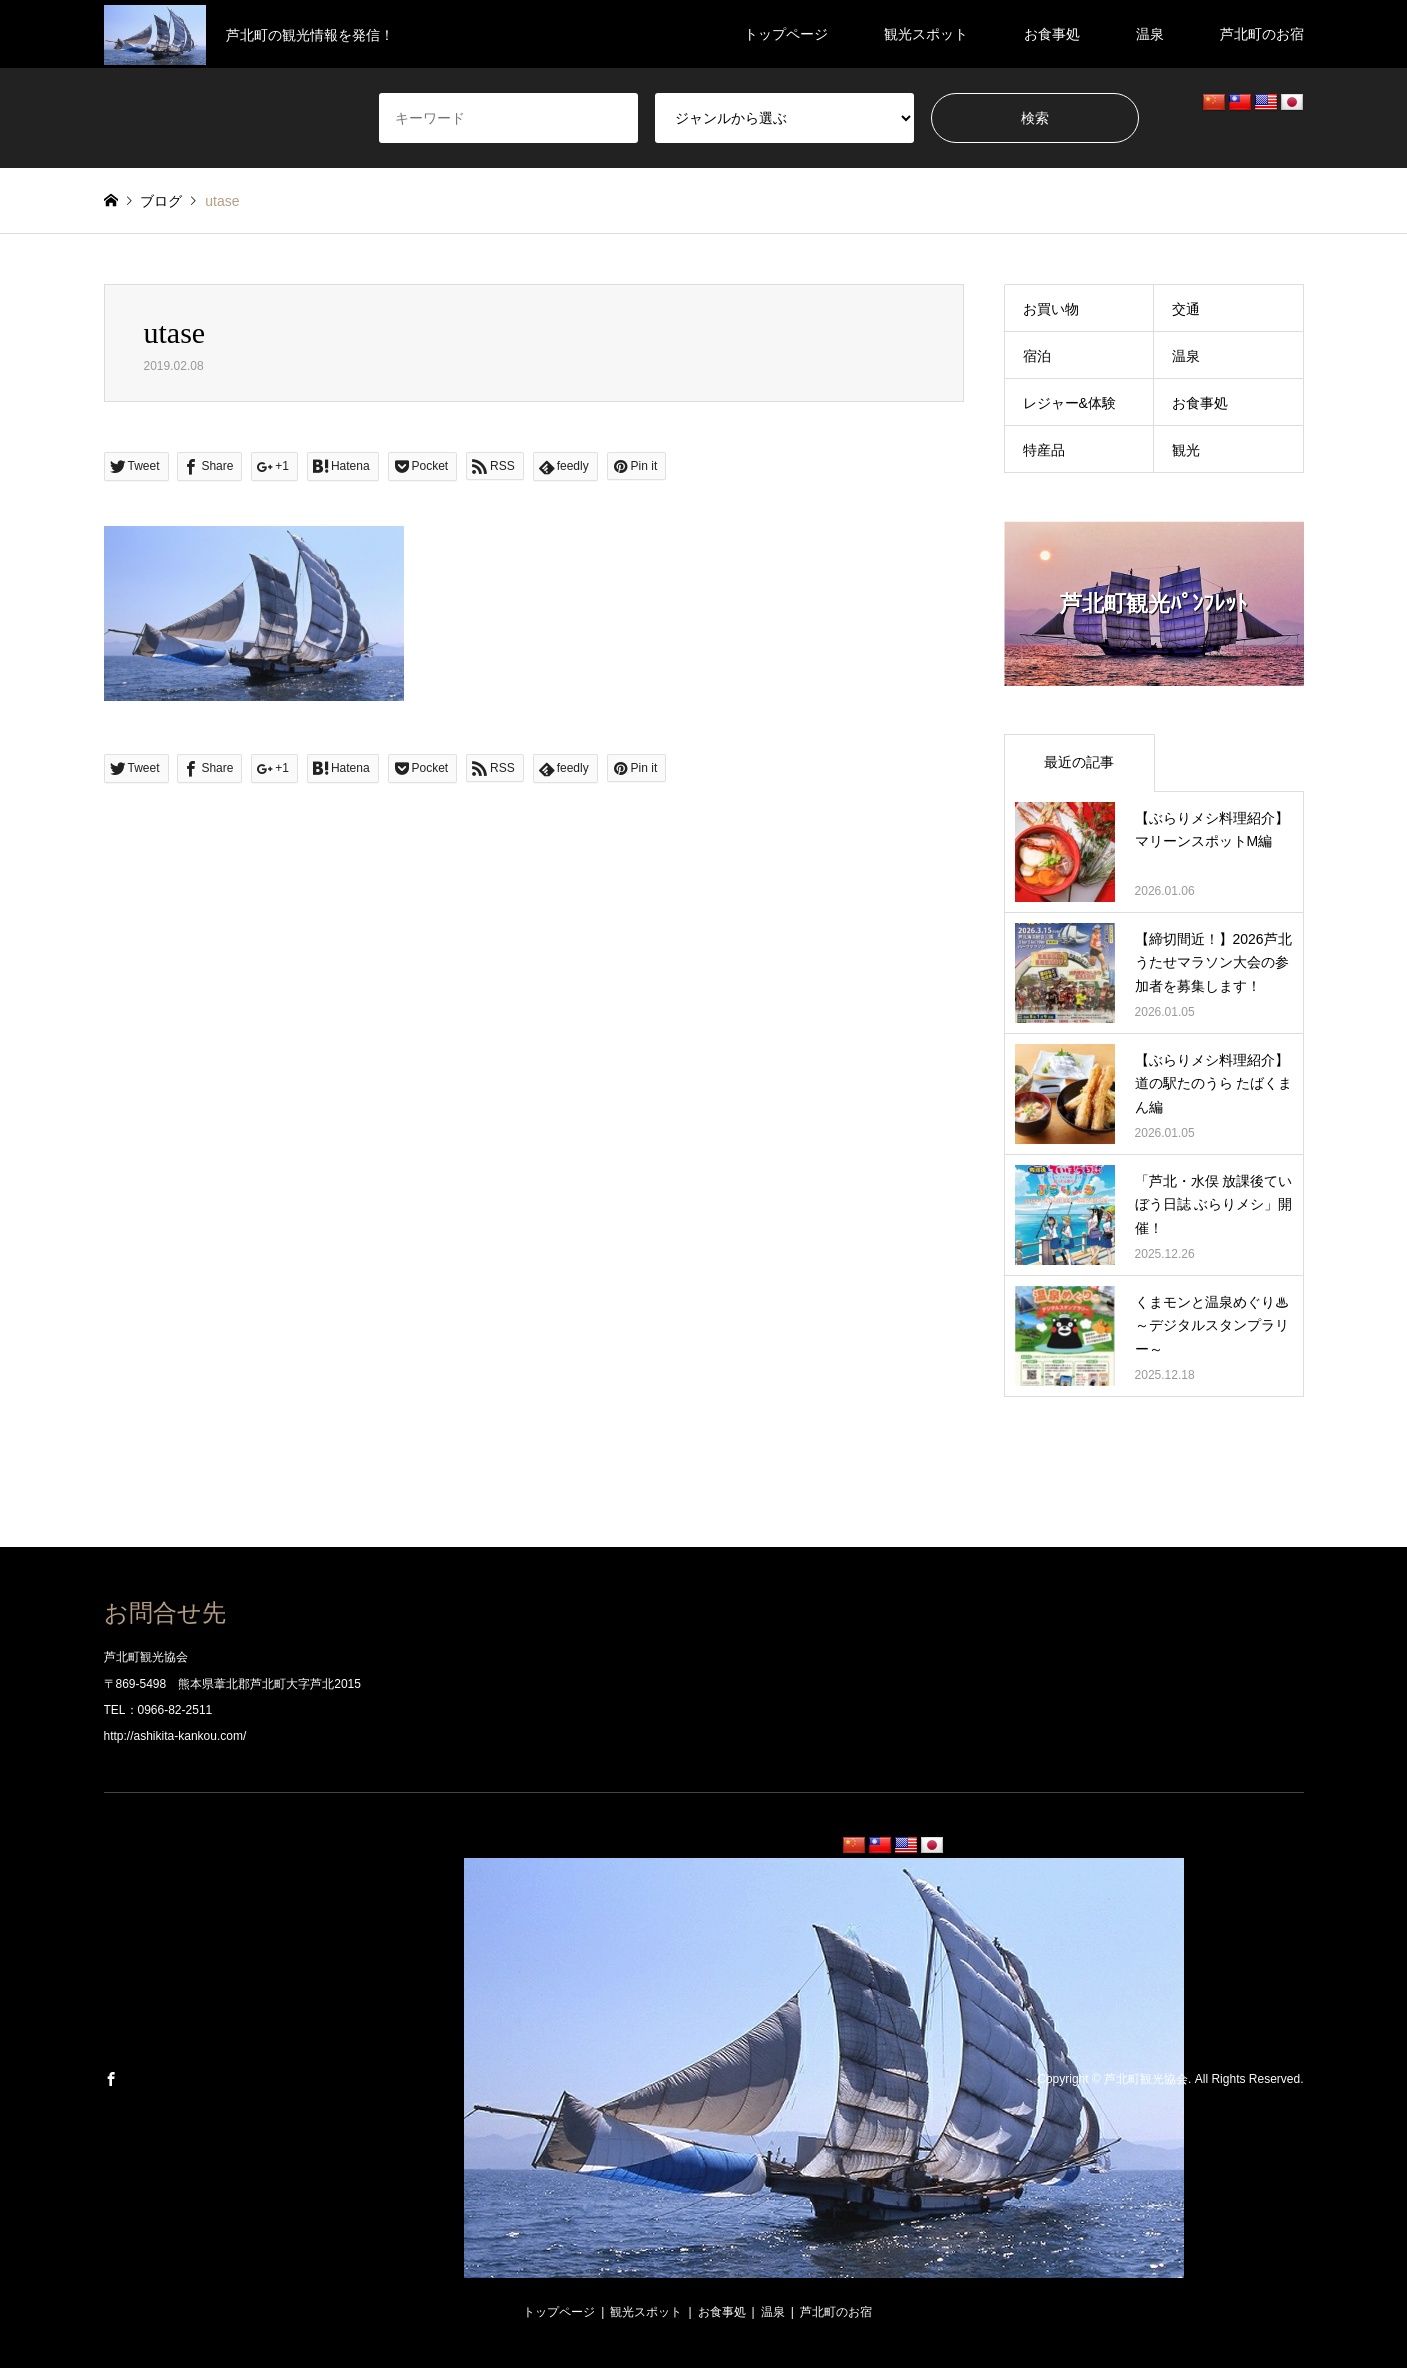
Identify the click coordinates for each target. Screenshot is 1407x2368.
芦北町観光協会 (1146, 2080)
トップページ (786, 34)
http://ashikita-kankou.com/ (175, 1736)
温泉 (1150, 34)
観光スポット (926, 34)
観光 (1186, 450)
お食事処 (1052, 34)
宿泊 (1037, 356)
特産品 (1044, 450)
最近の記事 (1079, 762)
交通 (1186, 309)
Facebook (111, 2079)
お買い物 (1051, 309)
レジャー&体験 (1069, 403)
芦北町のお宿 (1262, 34)
